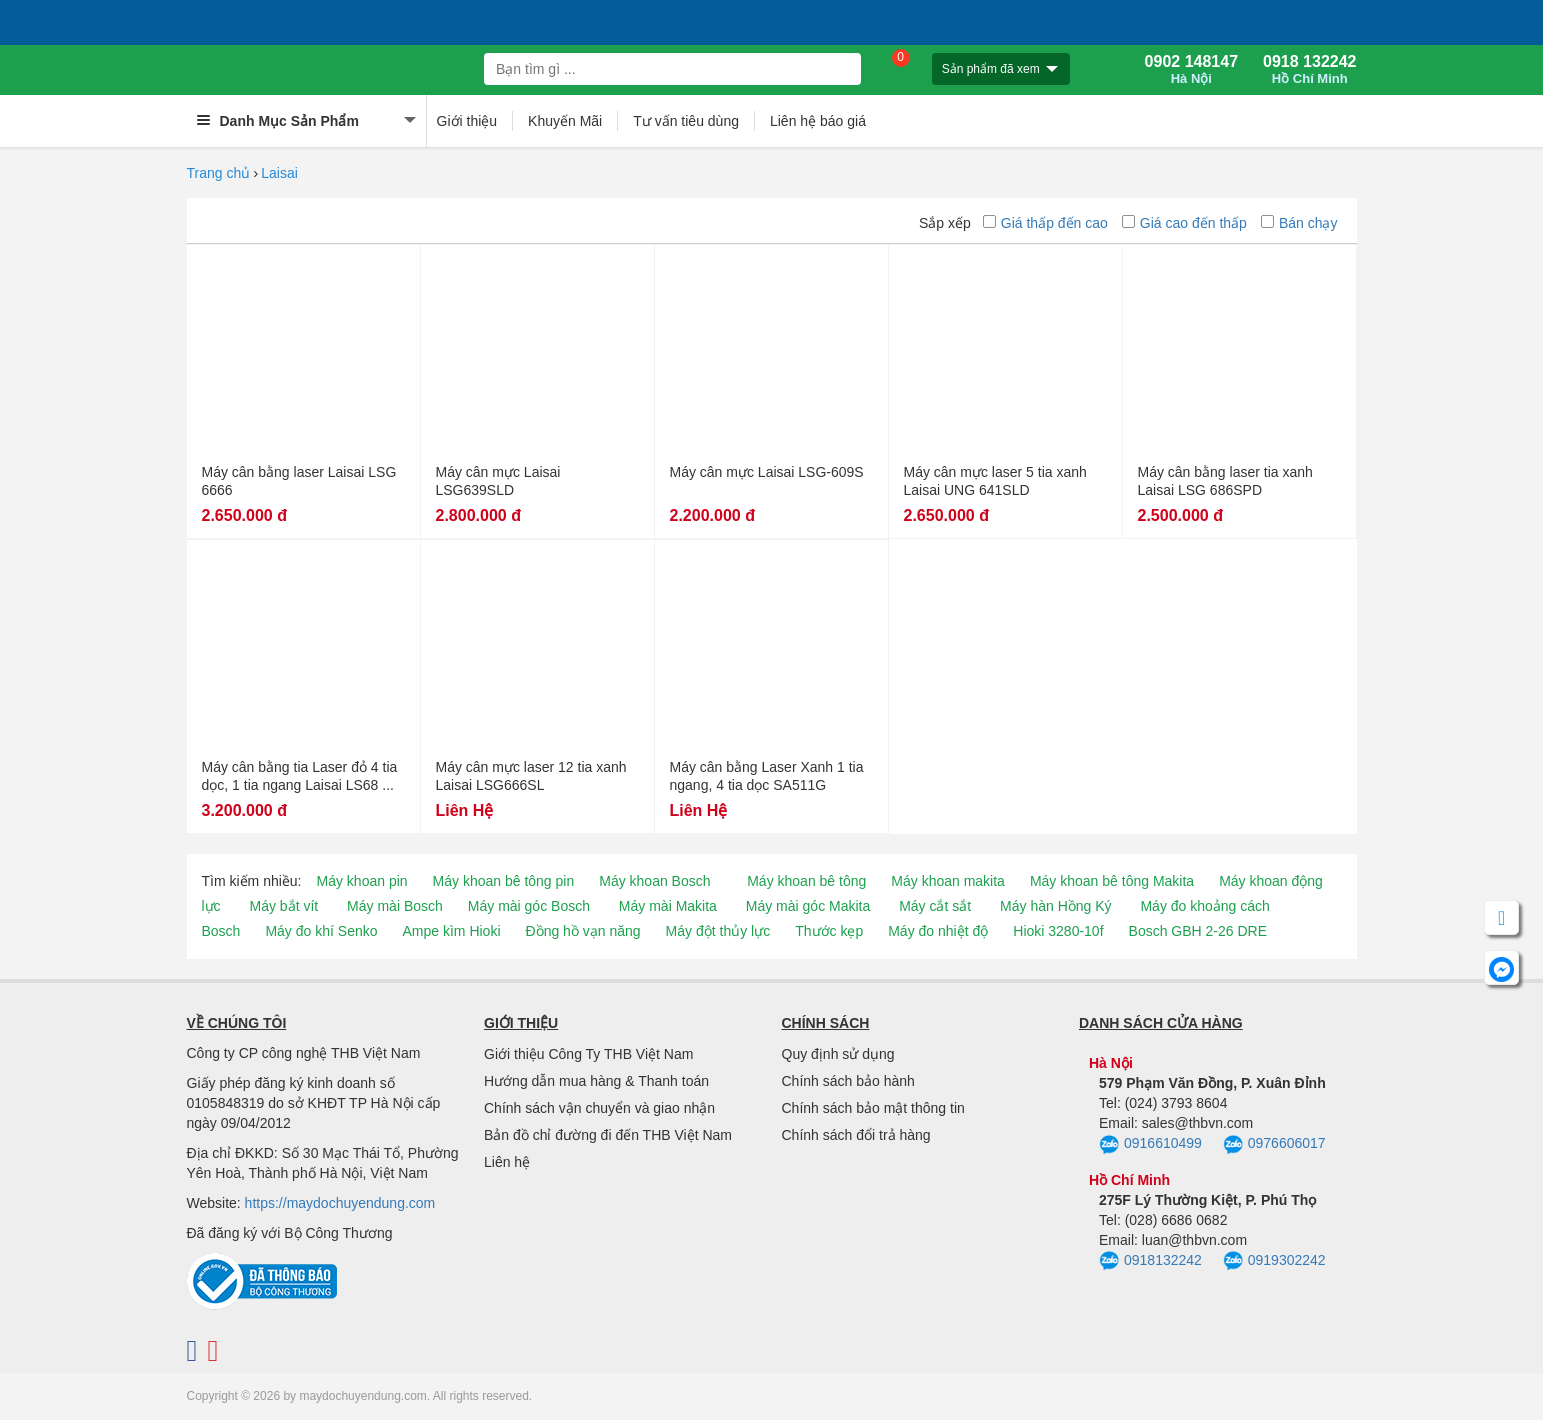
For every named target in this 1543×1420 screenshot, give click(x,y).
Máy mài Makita (668, 906)
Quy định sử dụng (838, 1054)
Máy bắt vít (284, 906)
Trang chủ (219, 173)
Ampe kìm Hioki (451, 931)
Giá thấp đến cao (1045, 223)
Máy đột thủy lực (718, 931)
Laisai (279, 173)
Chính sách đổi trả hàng (856, 1135)
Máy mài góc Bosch (529, 906)
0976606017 (1274, 1145)
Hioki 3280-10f (1058, 931)
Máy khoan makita (948, 881)
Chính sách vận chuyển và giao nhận (599, 1108)
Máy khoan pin (362, 881)
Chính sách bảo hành (848, 1081)
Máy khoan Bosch (654, 881)
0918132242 (1150, 1261)
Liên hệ (507, 1162)
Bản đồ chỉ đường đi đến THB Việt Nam (608, 1135)
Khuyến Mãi (565, 121)
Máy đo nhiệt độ (938, 931)
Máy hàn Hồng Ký (1056, 906)
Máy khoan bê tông (806, 881)
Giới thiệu (467, 121)
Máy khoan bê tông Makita (1112, 881)
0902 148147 (1191, 70)
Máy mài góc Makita (808, 906)
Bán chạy (1299, 223)
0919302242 (1274, 1261)
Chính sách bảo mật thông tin (873, 1108)
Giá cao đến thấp (1184, 223)
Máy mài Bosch (395, 906)
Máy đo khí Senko (321, 931)
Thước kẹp (829, 931)
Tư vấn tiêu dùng (686, 121)
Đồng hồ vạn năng (583, 931)
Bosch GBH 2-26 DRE (1198, 931)
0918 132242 (1309, 70)
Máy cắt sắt (935, 906)
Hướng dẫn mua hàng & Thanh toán (596, 1081)
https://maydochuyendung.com (340, 1203)
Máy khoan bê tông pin (504, 881)
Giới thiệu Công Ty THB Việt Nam (588, 1054)
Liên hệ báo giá (818, 121)
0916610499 (1150, 1145)
